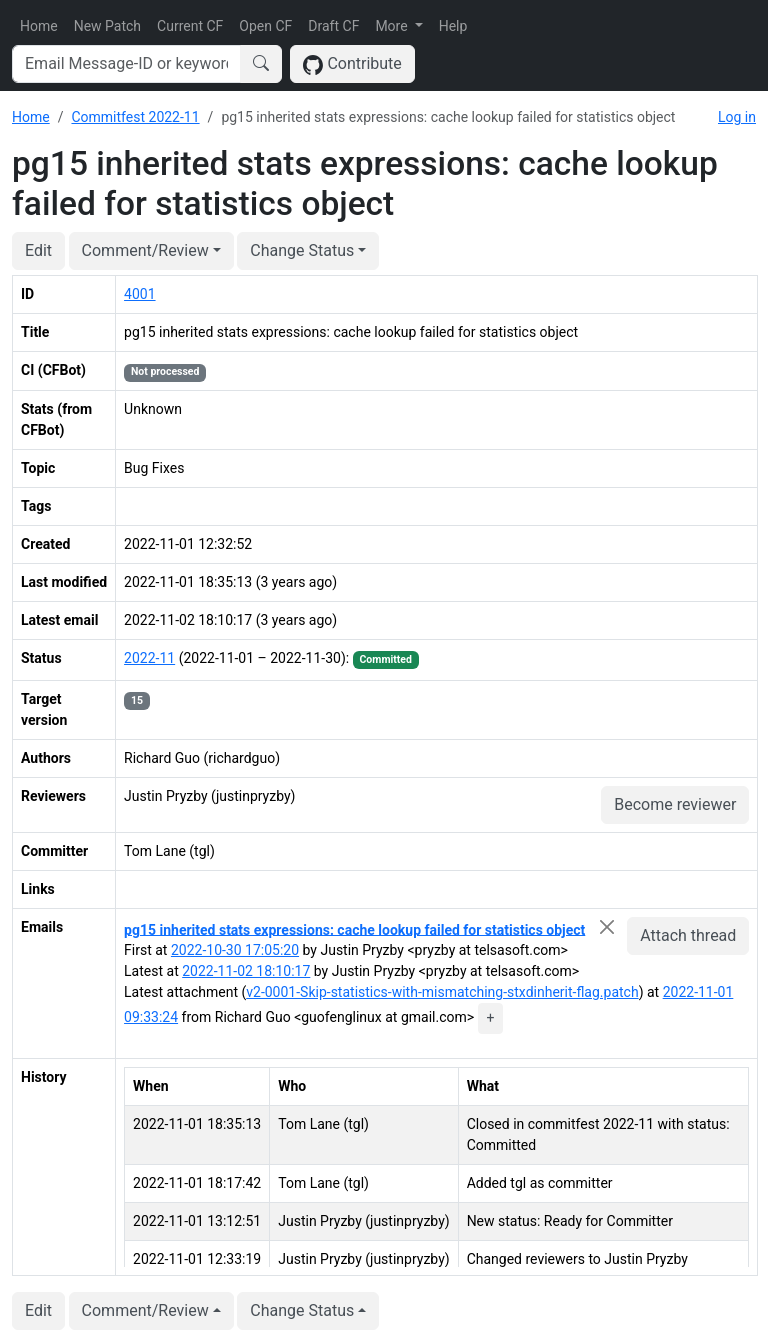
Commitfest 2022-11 (135, 117)
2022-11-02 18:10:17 (246, 971)
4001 (139, 294)
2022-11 (149, 658)
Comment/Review (145, 250)
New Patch (107, 26)
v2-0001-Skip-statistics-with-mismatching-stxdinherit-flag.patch (442, 992)
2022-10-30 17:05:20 (235, 950)
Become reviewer (675, 804)
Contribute (352, 64)
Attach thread (688, 935)
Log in (737, 117)
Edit (38, 250)
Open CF (265, 26)
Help (453, 26)
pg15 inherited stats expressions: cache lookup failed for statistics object (354, 929)
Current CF (190, 26)
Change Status (302, 250)
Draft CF (333, 26)
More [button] (393, 26)
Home (39, 26)
